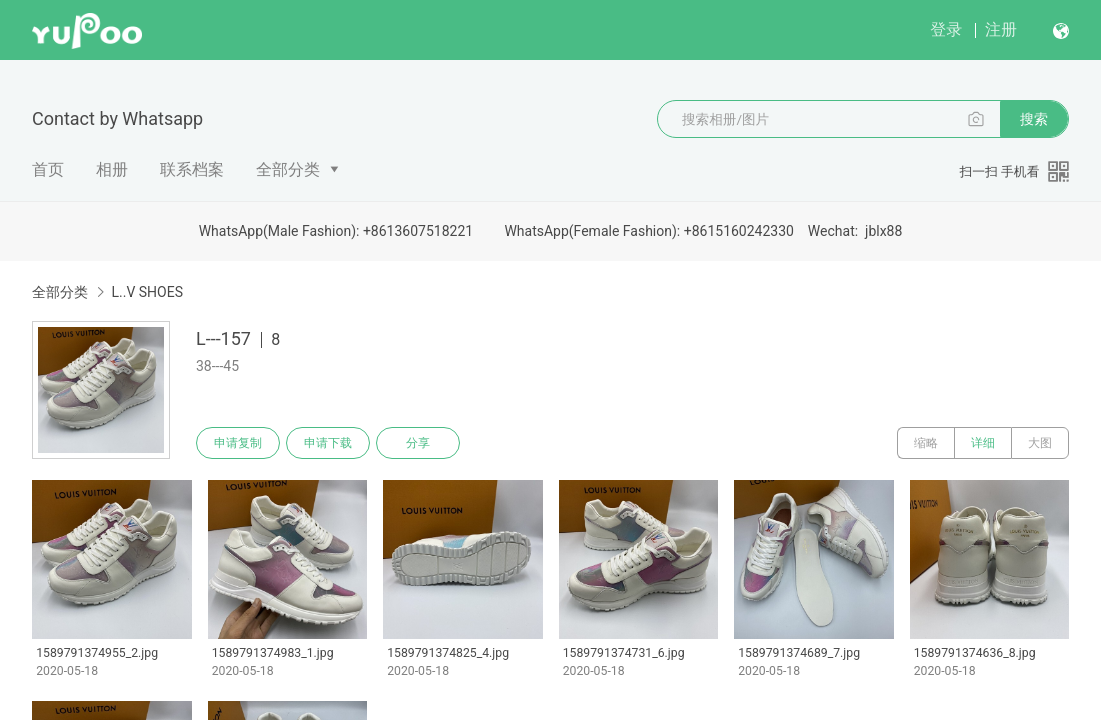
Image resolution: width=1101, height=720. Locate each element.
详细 (983, 443)
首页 (48, 169)
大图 (1040, 443)
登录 (946, 29)
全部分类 (288, 169)
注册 (1001, 29)
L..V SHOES (147, 292)
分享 (418, 443)
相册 (112, 169)
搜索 (1034, 119)
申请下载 (328, 443)
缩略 (926, 443)
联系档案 (192, 169)
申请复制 (238, 443)
